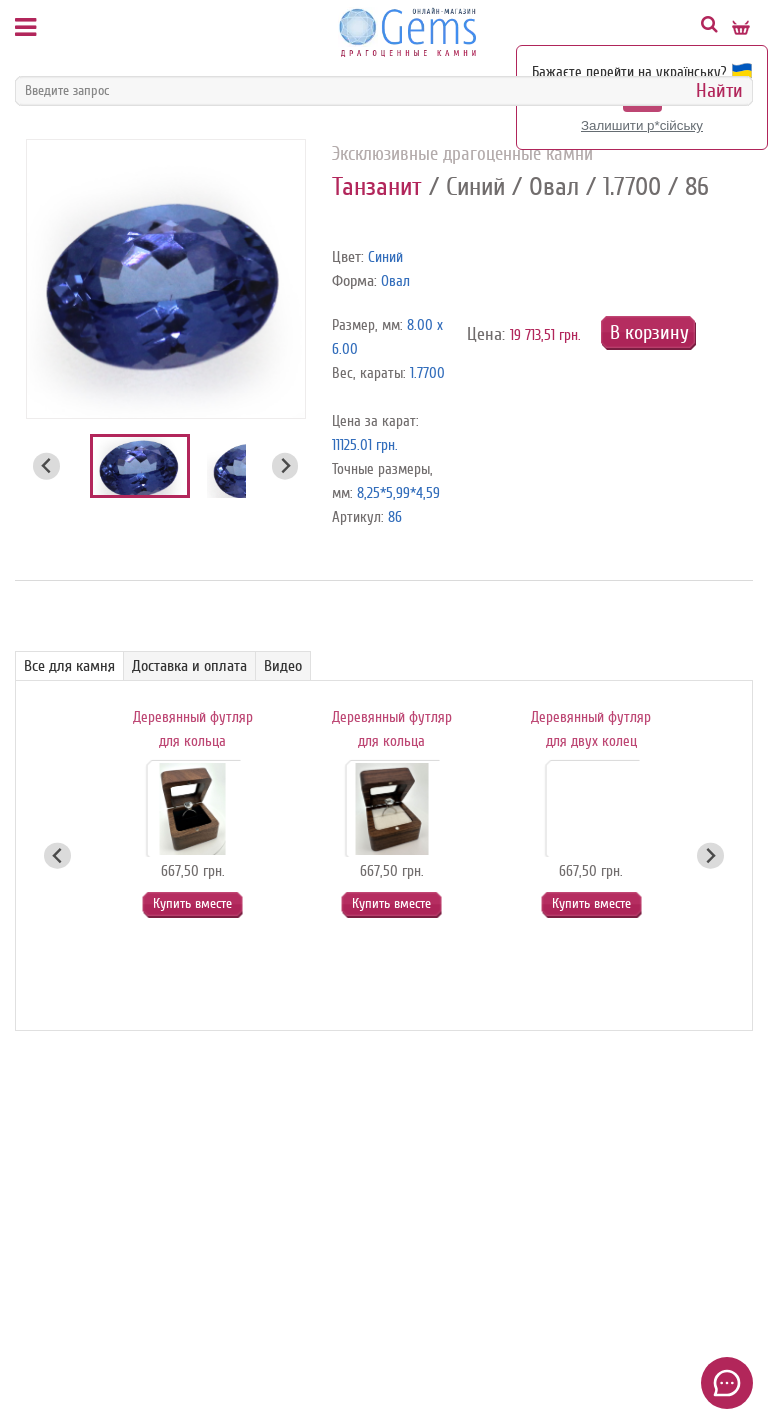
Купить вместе (192, 903)
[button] (140, 466)
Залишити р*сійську (642, 125)
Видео (283, 666)
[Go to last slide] (46, 466)
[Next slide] (285, 466)
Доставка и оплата (189, 666)
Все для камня (69, 666)
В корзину (649, 332)
